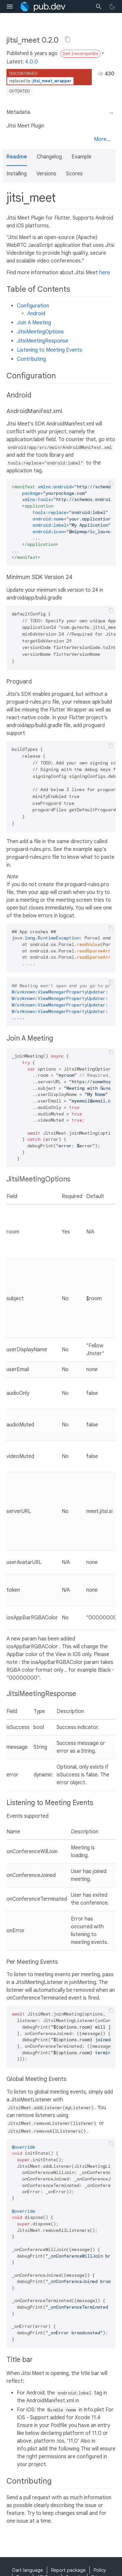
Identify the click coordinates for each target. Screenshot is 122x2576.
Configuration (33, 306)
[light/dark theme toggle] (112, 6)
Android (36, 313)
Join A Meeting (34, 322)
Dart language (27, 2570)
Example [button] (81, 157)
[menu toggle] (10, 6)
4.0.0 (31, 62)
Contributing (31, 359)
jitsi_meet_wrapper (52, 80)
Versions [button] (46, 173)
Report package (68, 2570)
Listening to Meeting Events (49, 350)
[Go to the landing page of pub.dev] (42, 6)
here (104, 272)
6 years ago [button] (44, 53)
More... (102, 139)
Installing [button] (17, 173)
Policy (100, 2570)
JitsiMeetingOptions (40, 332)
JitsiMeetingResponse (42, 341)
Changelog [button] (49, 157)
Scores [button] (74, 173)
